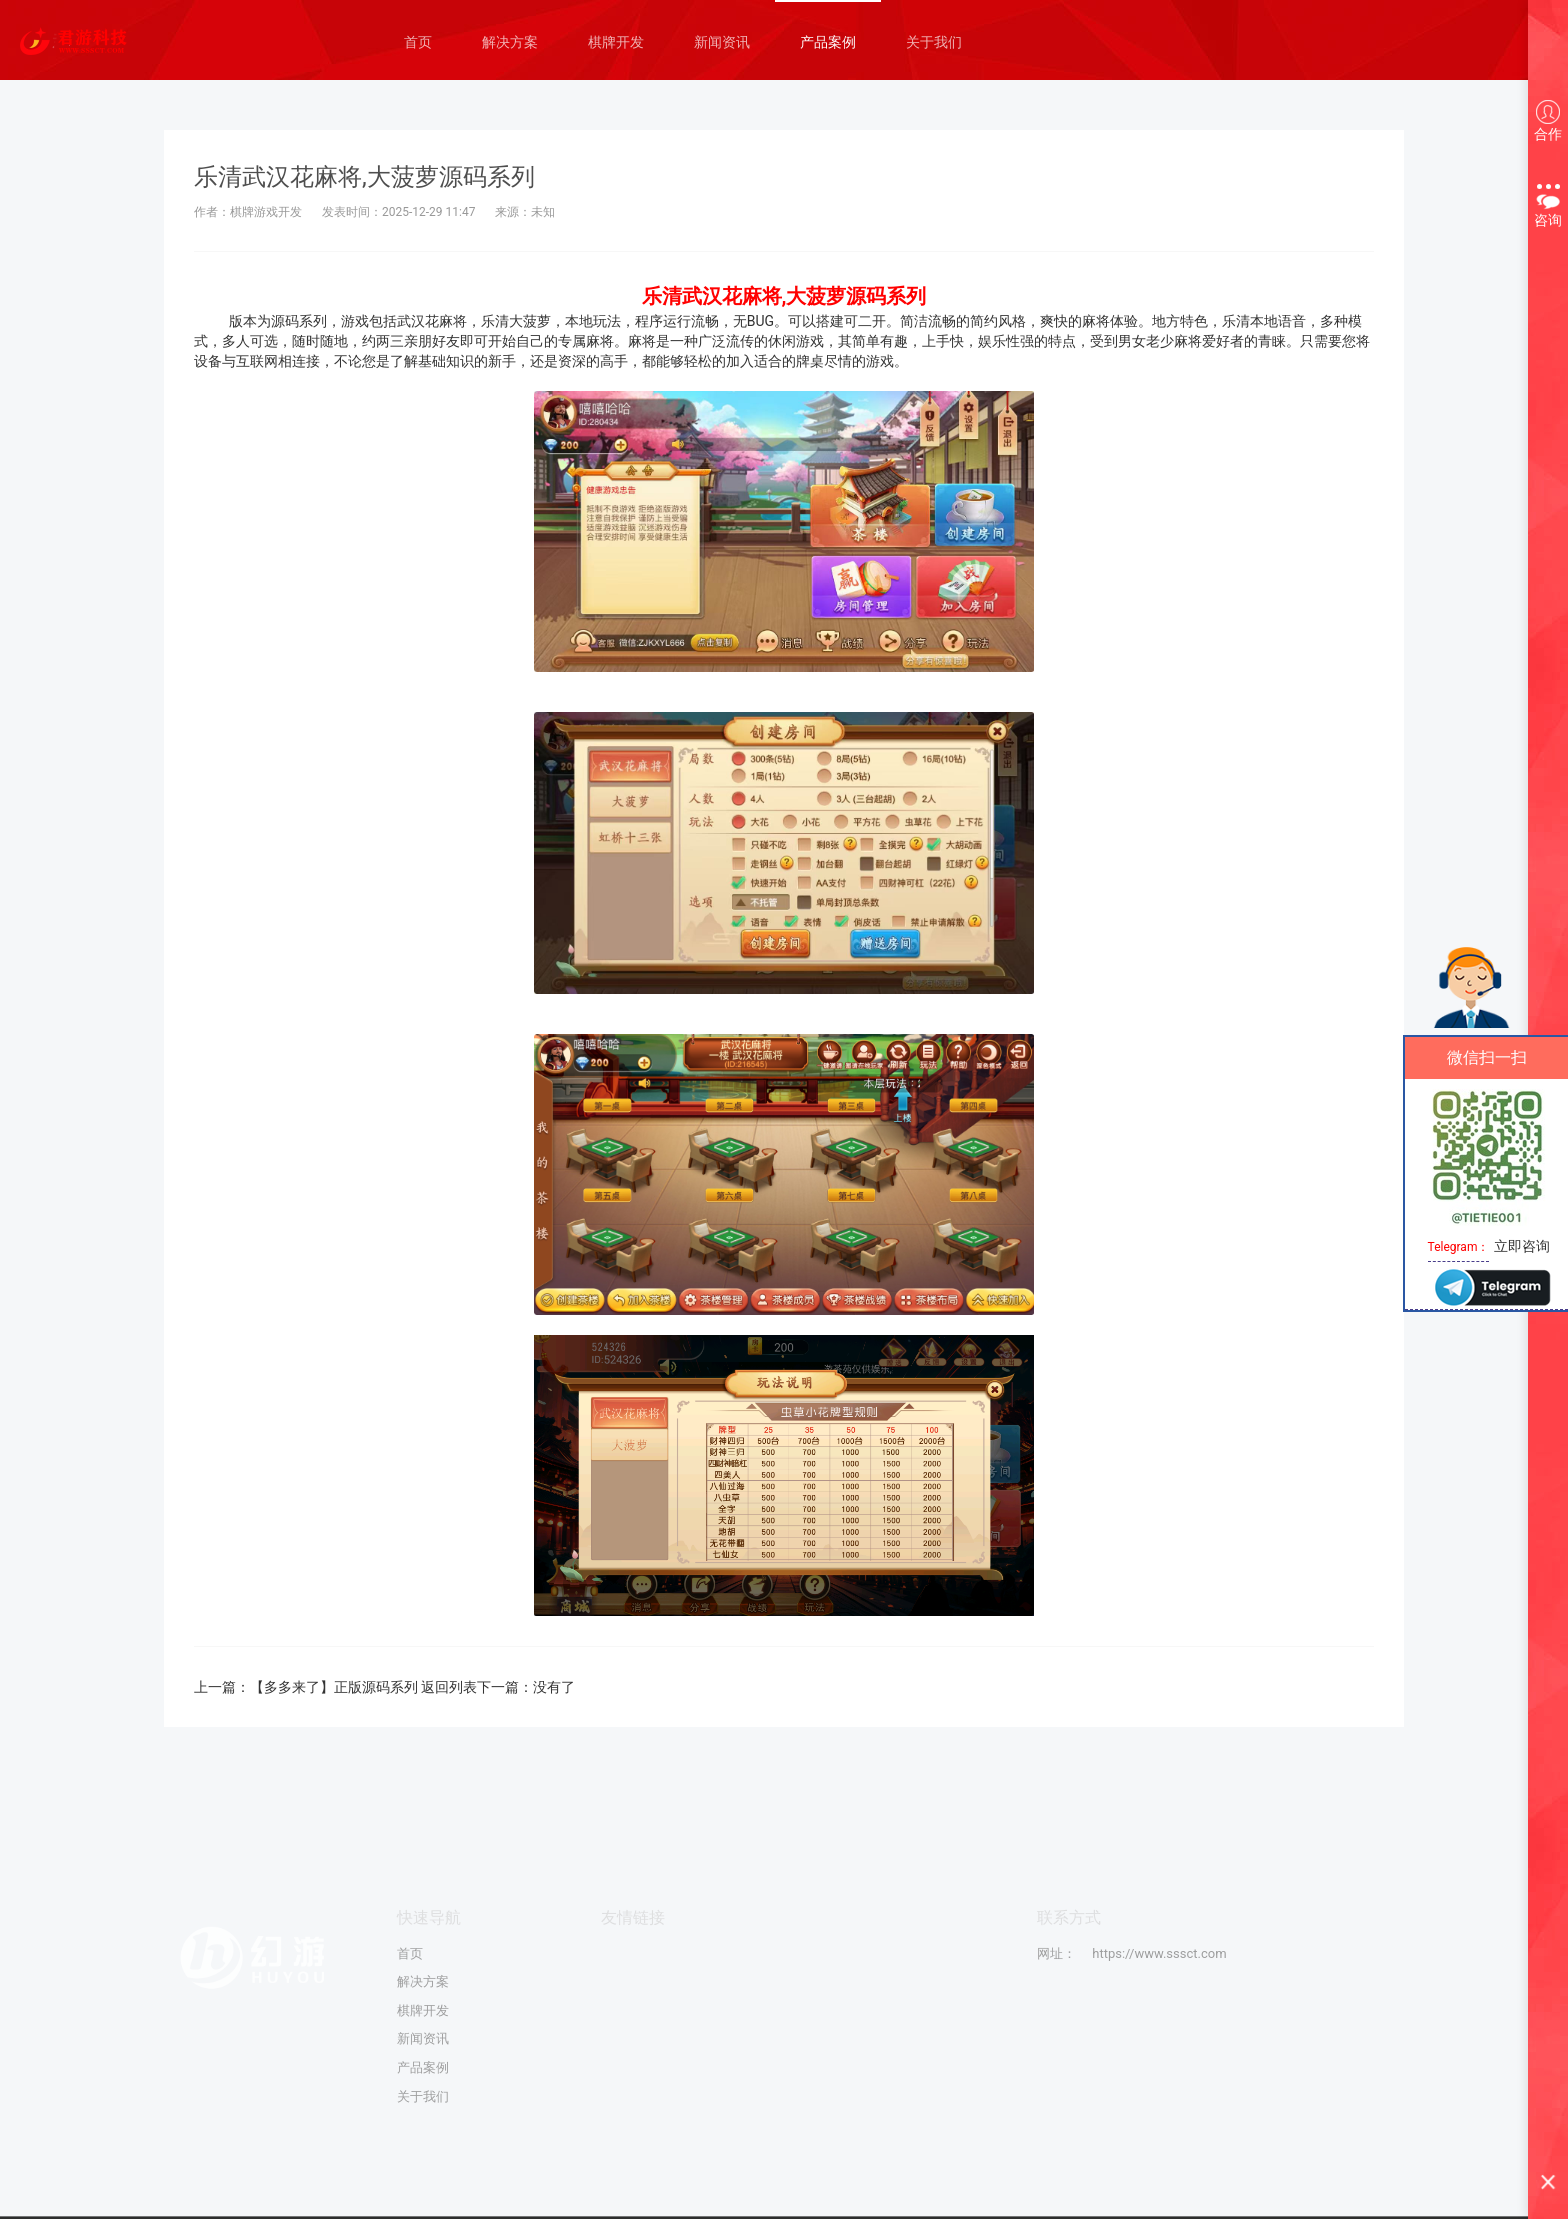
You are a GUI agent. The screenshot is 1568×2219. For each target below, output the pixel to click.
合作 (1548, 121)
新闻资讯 (722, 42)
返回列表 (451, 1687)
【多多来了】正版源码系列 (336, 1687)
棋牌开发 (616, 42)
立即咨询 (1522, 1246)
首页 (418, 42)
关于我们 (934, 42)
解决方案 (510, 42)
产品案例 (828, 42)
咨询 (1548, 203)
